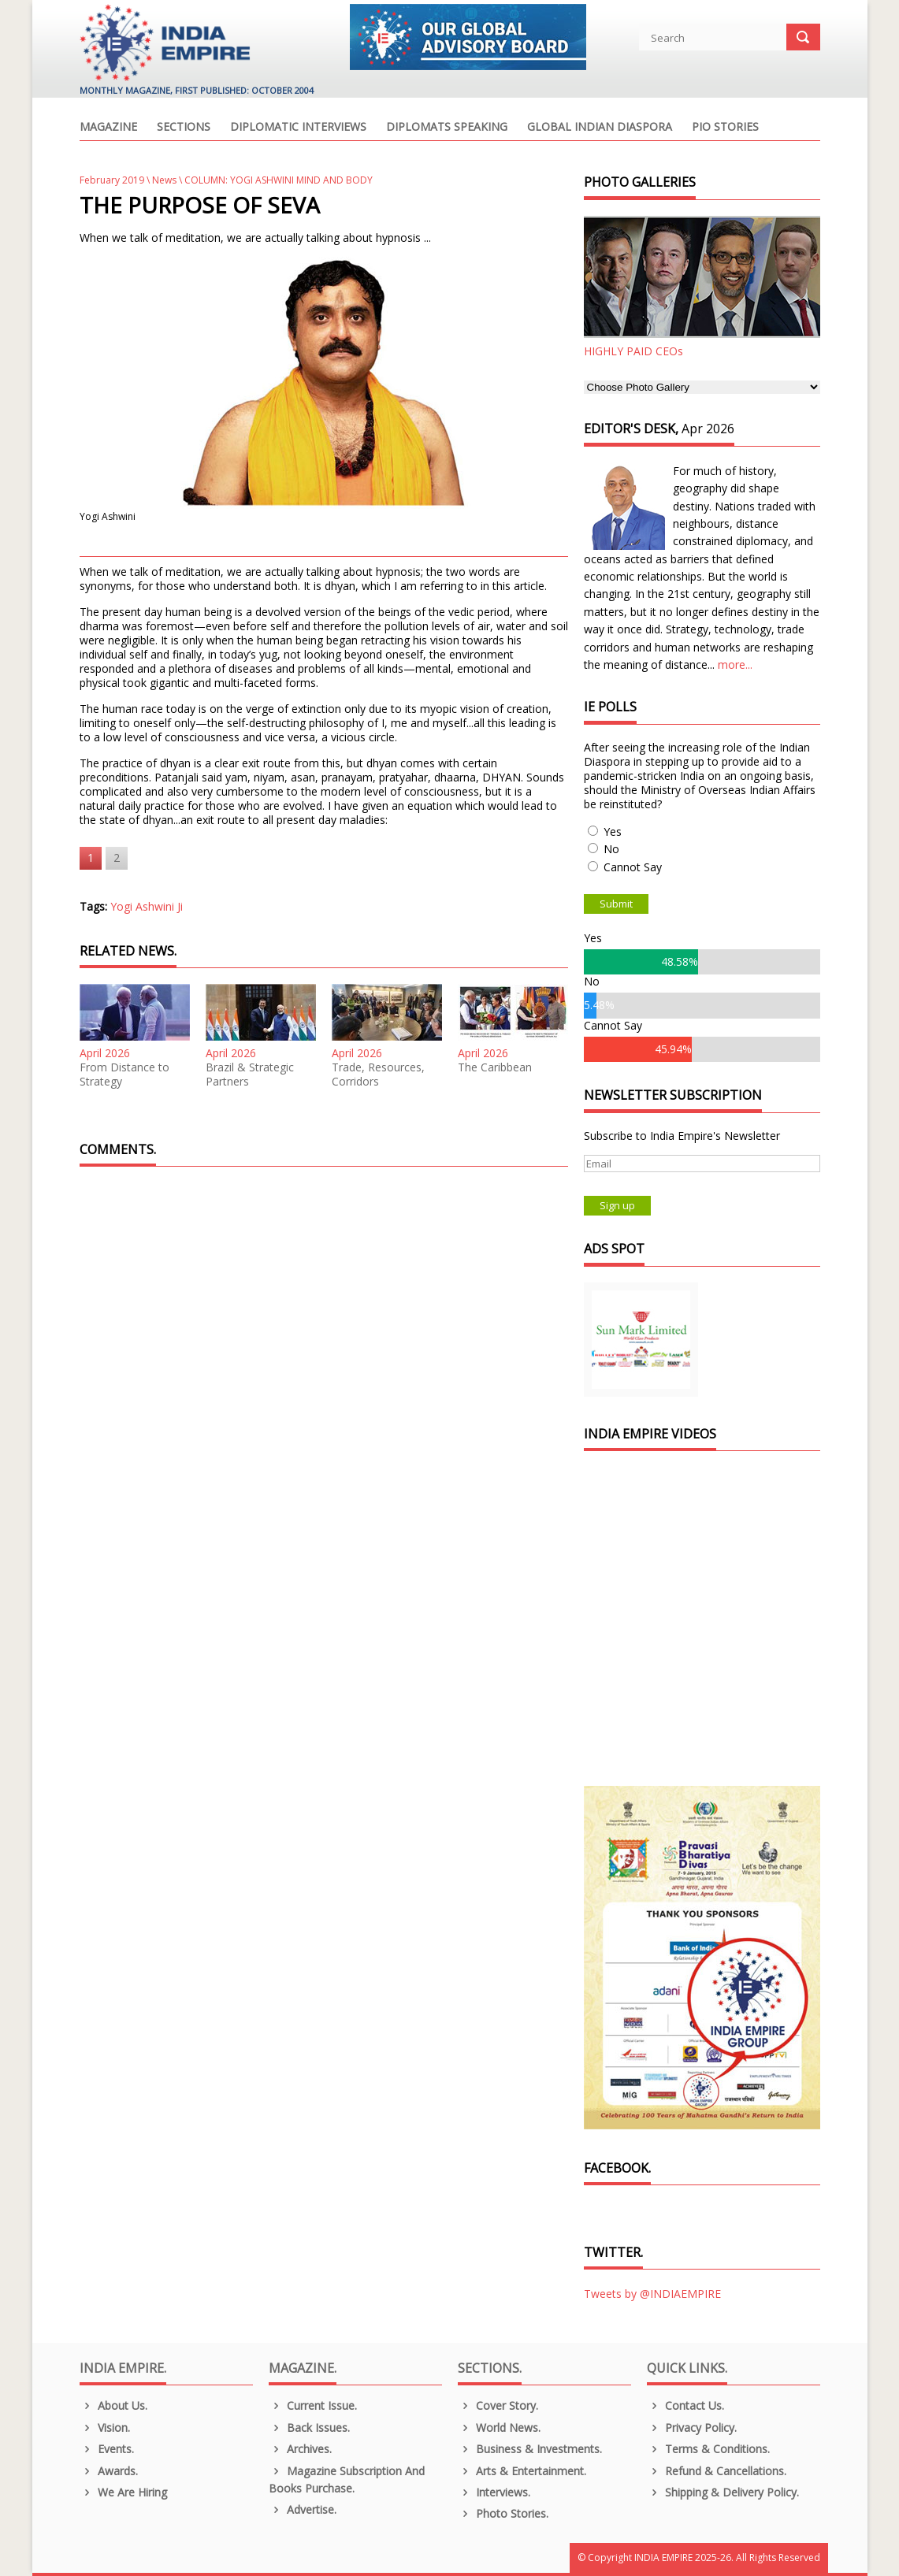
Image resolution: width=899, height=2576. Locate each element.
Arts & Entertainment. (522, 2470)
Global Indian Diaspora (599, 127)
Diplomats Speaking (446, 127)
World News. (499, 2427)
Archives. (300, 2448)
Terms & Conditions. (709, 2448)
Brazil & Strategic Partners (250, 1074)
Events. (107, 2448)
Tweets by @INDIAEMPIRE (652, 2293)
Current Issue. (313, 2405)
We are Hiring (124, 2492)
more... (735, 664)
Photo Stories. (503, 2513)
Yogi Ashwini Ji (146, 906)
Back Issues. (310, 2427)
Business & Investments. (530, 2448)
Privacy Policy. (692, 2427)
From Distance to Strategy (124, 1074)
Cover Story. (498, 2405)
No (611, 848)
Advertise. (303, 2509)
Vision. (105, 2427)
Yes (613, 831)
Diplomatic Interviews (298, 127)
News (164, 180)
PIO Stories (725, 127)
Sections (183, 127)
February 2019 (112, 180)
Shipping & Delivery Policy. (723, 2492)
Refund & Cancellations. (717, 2470)
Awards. (109, 2470)
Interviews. (494, 2492)
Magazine (108, 127)
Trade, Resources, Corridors (378, 1074)
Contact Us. (686, 2405)
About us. (114, 2405)
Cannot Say (633, 866)
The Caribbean (495, 1067)
